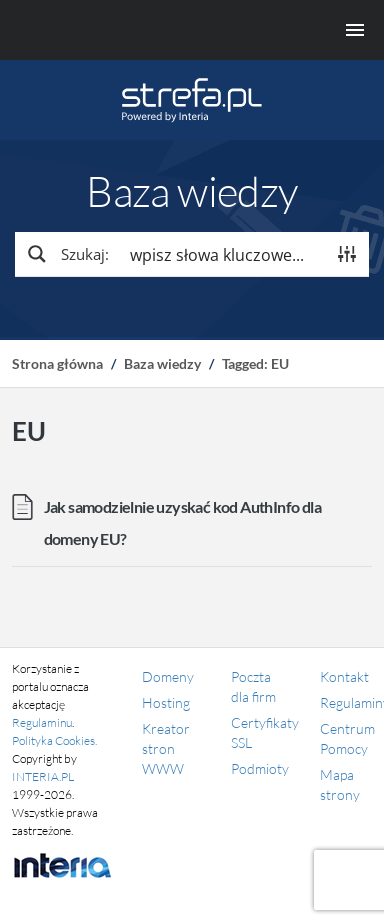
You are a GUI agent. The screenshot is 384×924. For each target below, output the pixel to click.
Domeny (168, 676)
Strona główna (57, 363)
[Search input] (223, 254)
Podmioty (260, 768)
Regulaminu (42, 722)
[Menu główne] (192, 30)
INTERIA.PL (43, 776)
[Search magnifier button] (67, 254)
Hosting (166, 702)
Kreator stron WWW (166, 748)
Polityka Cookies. (54, 740)
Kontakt (344, 676)
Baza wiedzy (162, 363)
